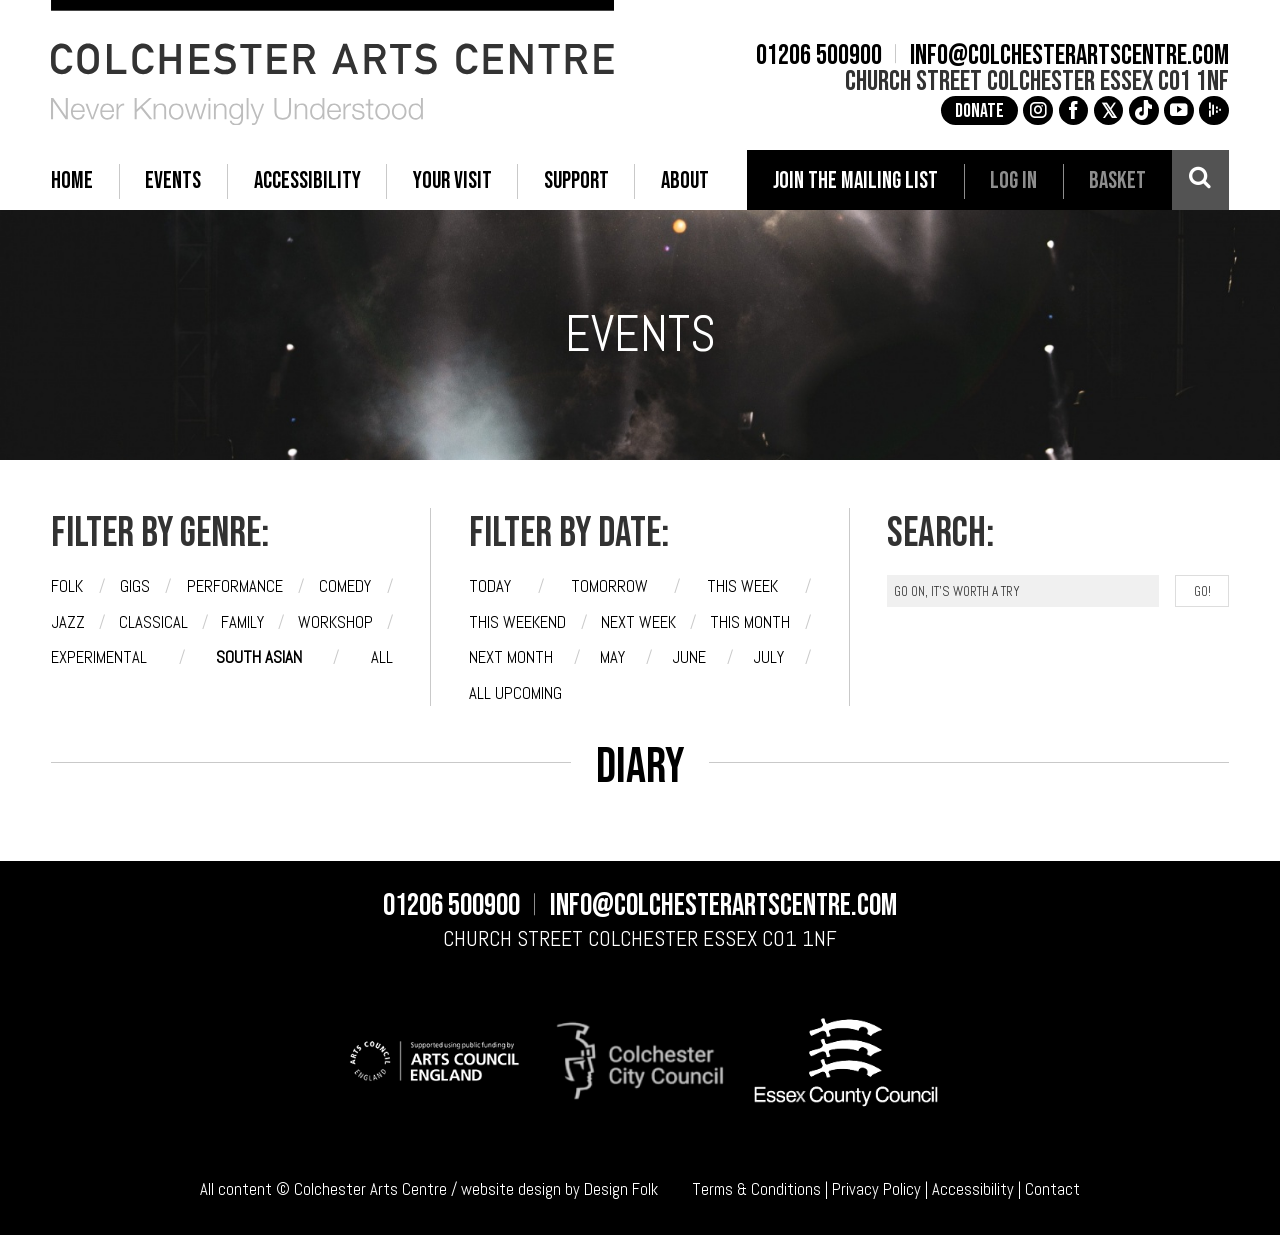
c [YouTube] (1179, 110)
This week (742, 586)
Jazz (68, 622)
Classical (153, 622)
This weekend (517, 622)
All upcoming (515, 693)
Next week (638, 622)
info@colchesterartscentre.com (1069, 55)
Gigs (135, 586)
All (382, 657)
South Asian (259, 657)
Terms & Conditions (756, 1189)
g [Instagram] (1038, 110)
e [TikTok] (1144, 110)
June (689, 657)
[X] (1109, 111)
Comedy (345, 586)
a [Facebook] (1073, 110)
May (612, 657)
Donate (979, 111)
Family (242, 622)
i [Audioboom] (1214, 110)
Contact (1052, 1189)
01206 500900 (819, 55)
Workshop (335, 622)
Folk (67, 586)
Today (490, 586)
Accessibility (973, 1189)
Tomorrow (609, 586)
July (768, 657)
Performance (235, 586)
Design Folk (621, 1189)
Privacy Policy (876, 1189)
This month (750, 622)
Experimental (99, 657)
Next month (511, 657)
